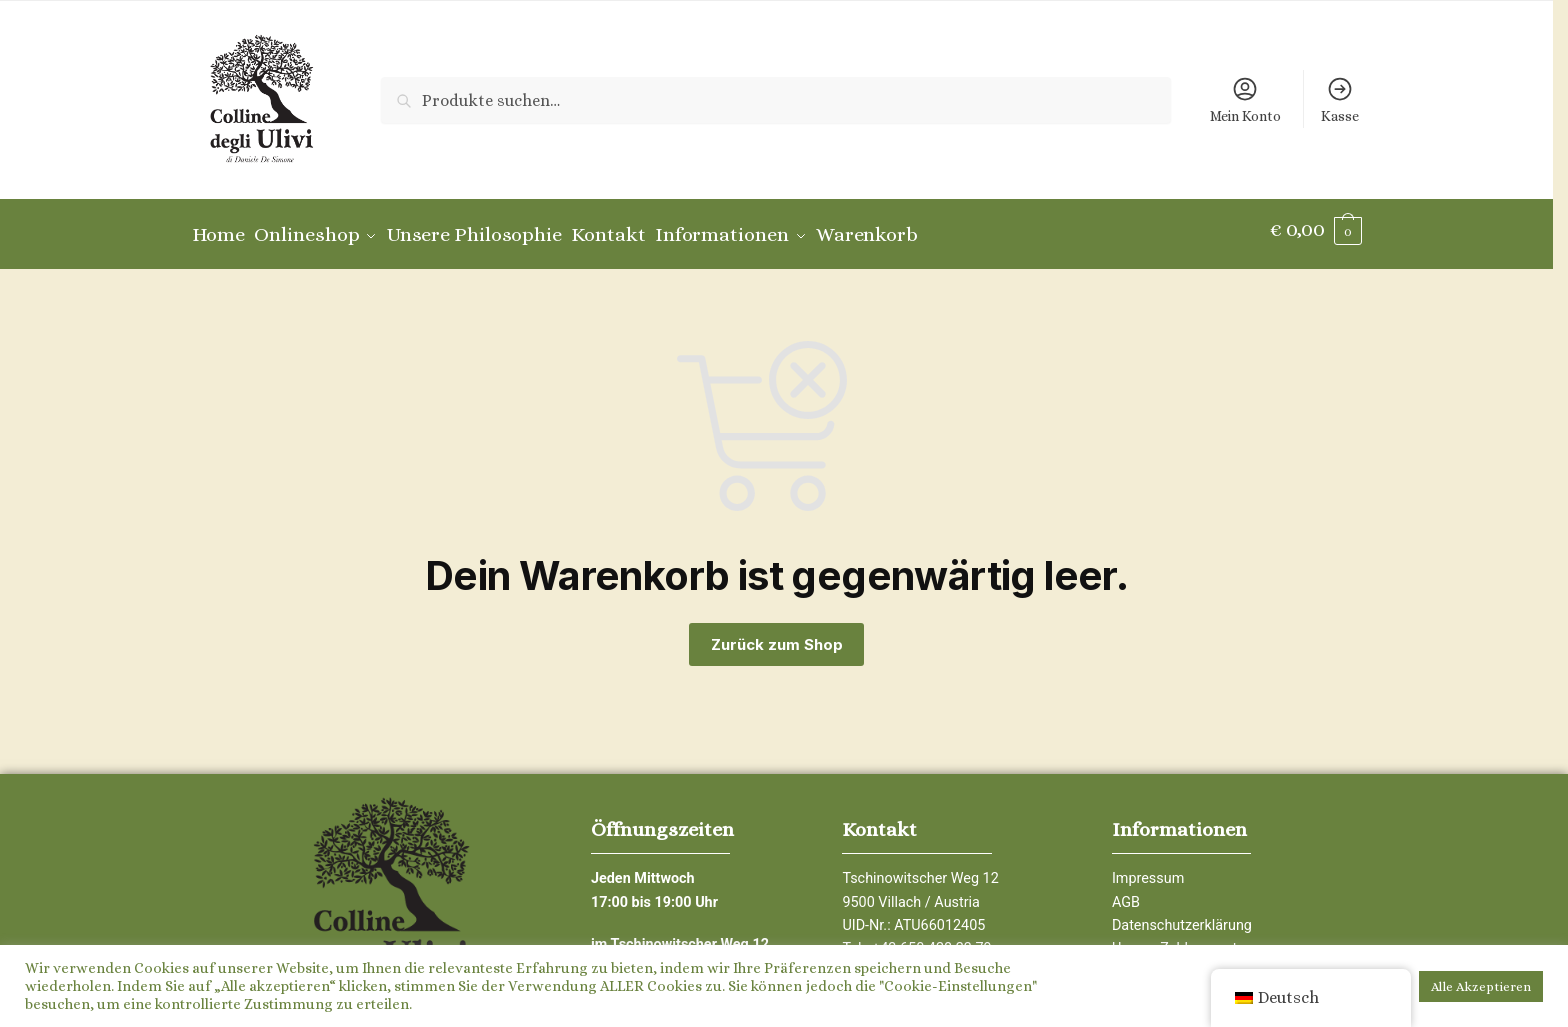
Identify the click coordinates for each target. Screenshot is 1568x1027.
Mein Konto (1245, 99)
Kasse (1340, 99)
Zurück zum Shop (777, 634)
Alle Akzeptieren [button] (1481, 986)
